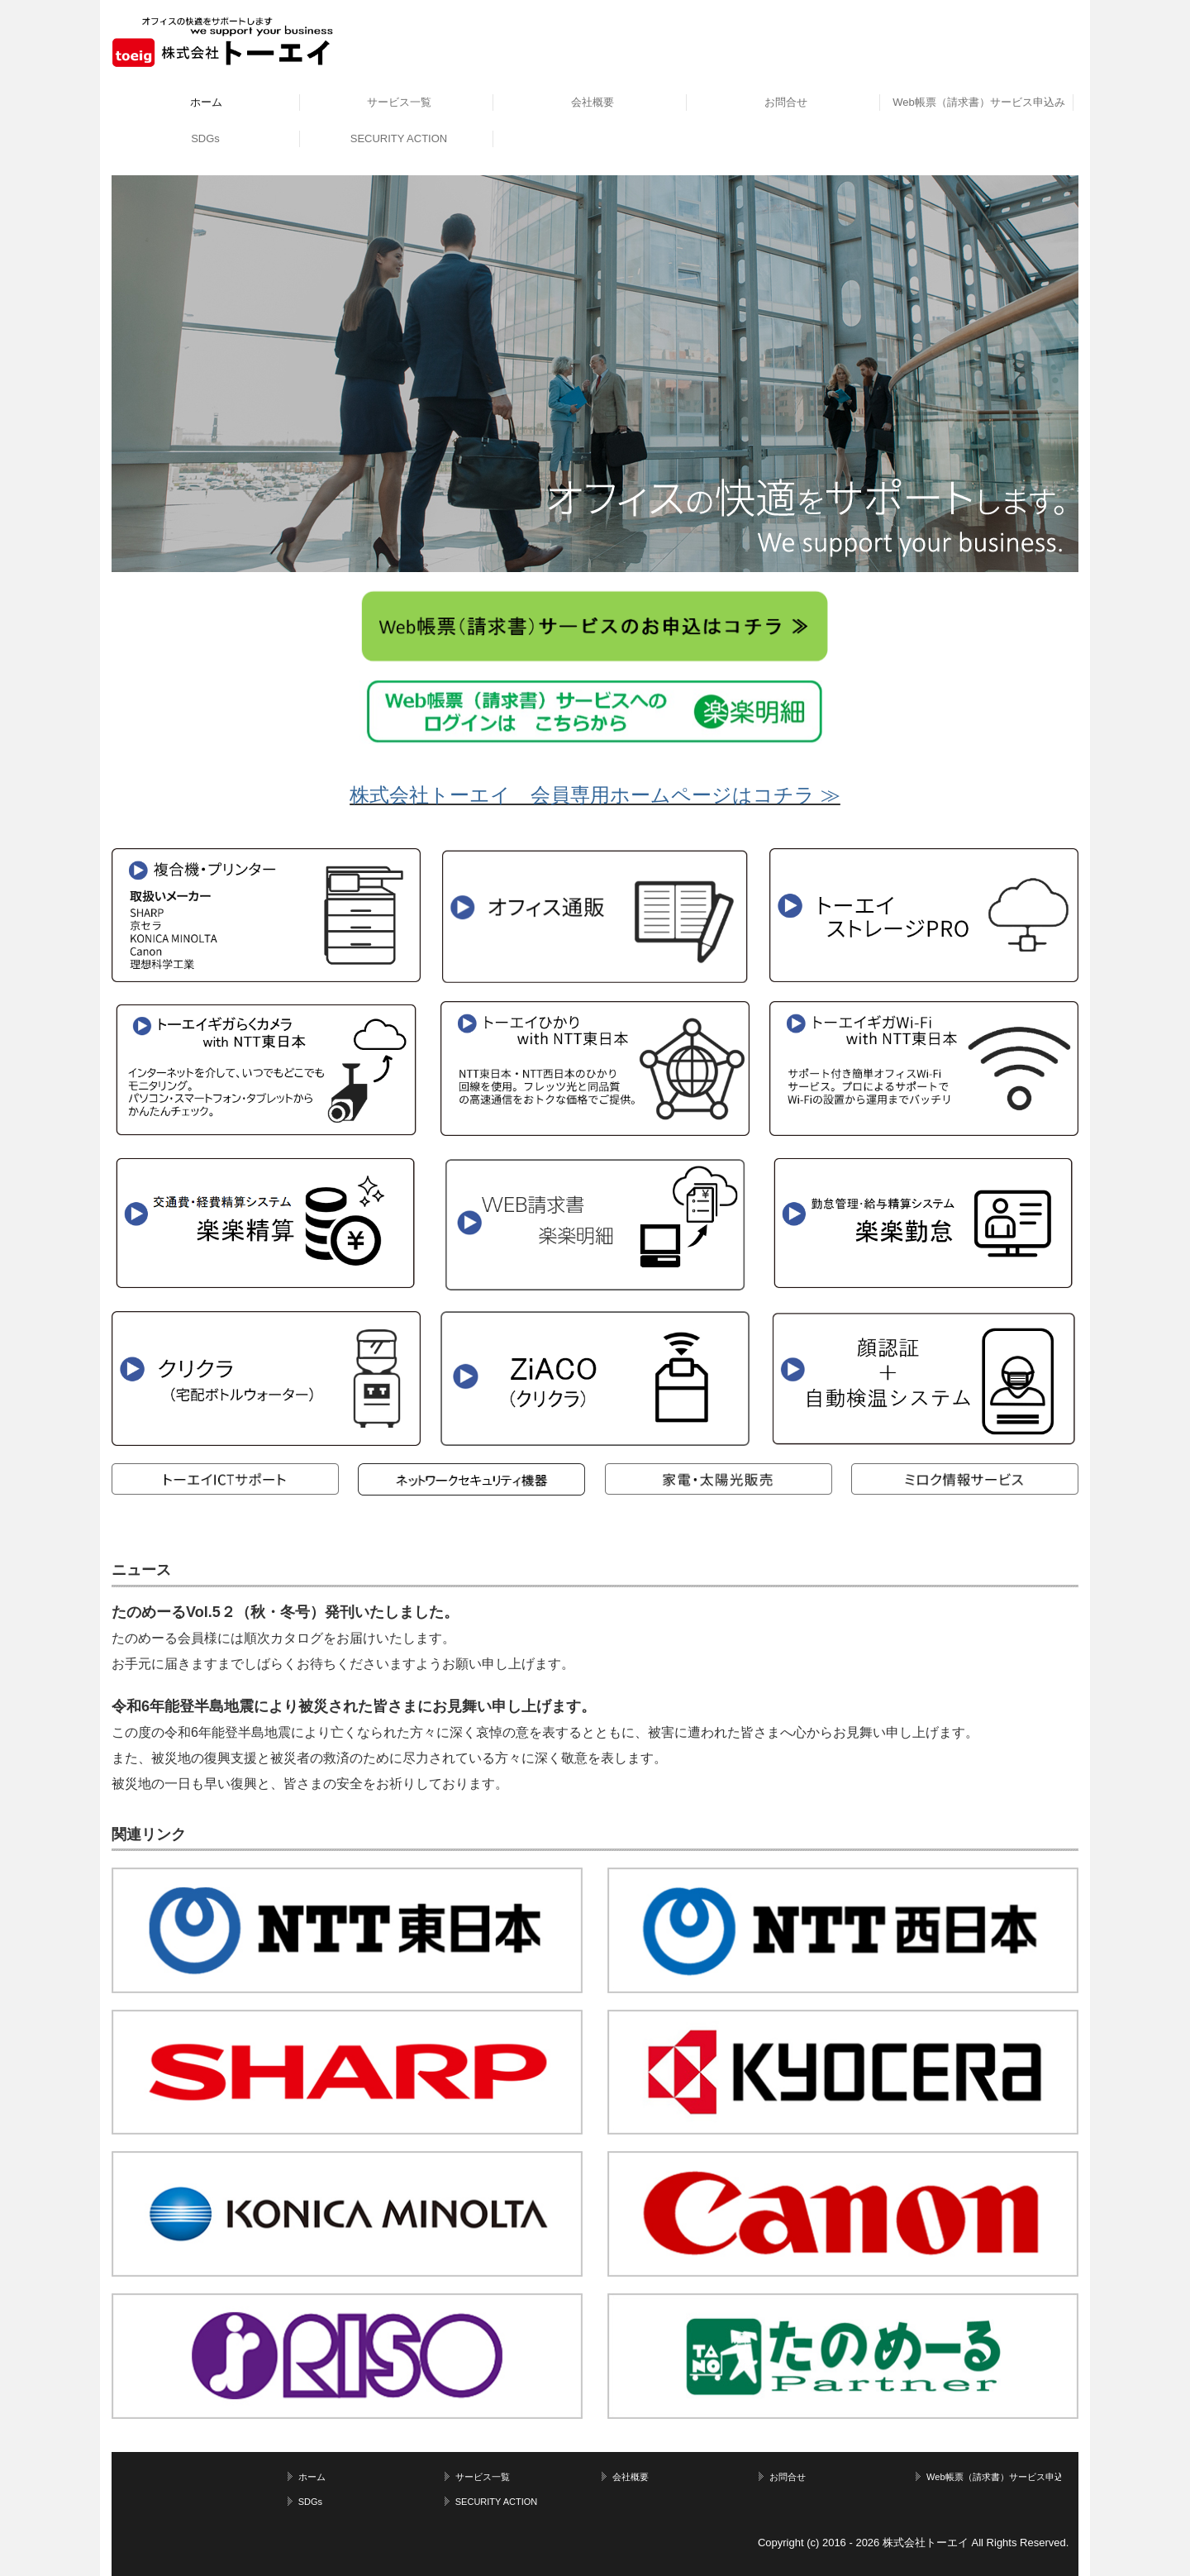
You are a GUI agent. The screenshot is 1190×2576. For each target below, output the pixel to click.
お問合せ (785, 102)
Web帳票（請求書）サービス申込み (978, 102)
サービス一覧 (399, 102)
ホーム (206, 102)
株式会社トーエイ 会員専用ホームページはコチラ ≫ (595, 795)
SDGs (205, 138)
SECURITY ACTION (399, 138)
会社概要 (592, 102)
